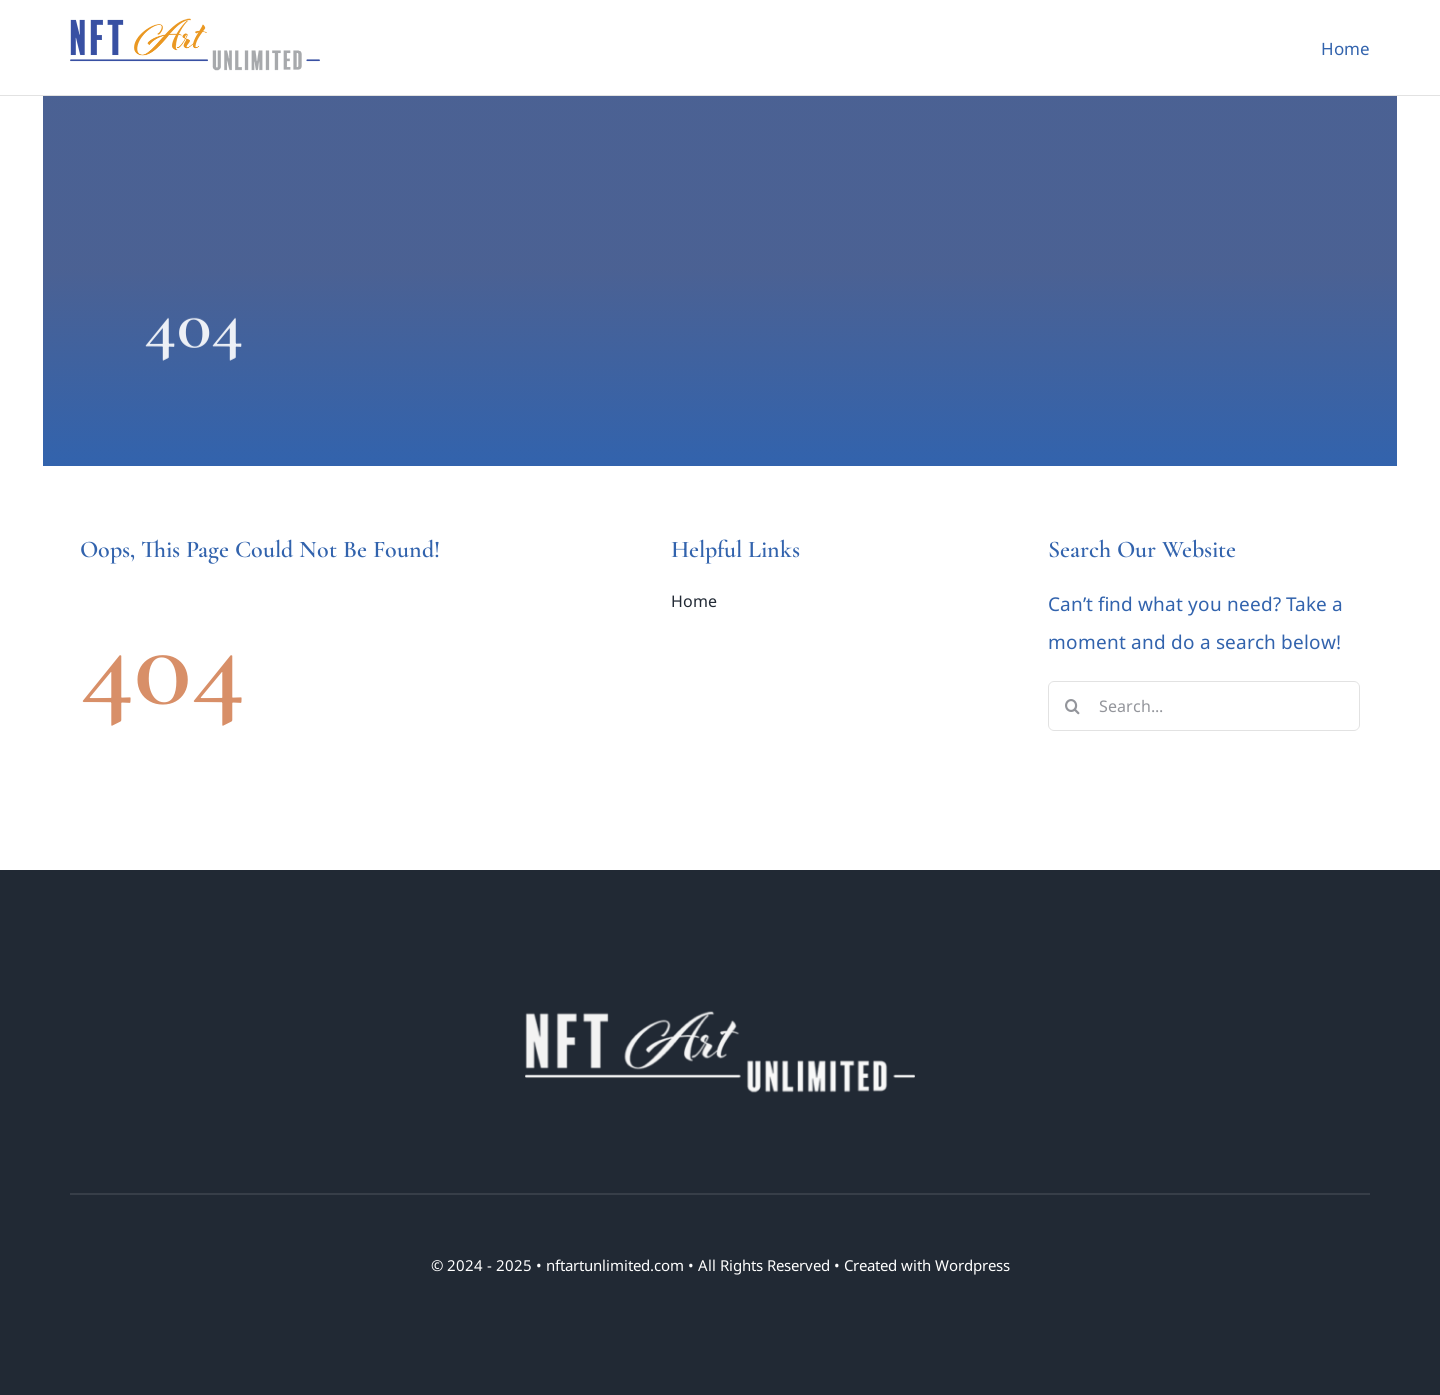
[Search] (1073, 706)
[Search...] (1204, 706)
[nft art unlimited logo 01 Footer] (720, 1009)
